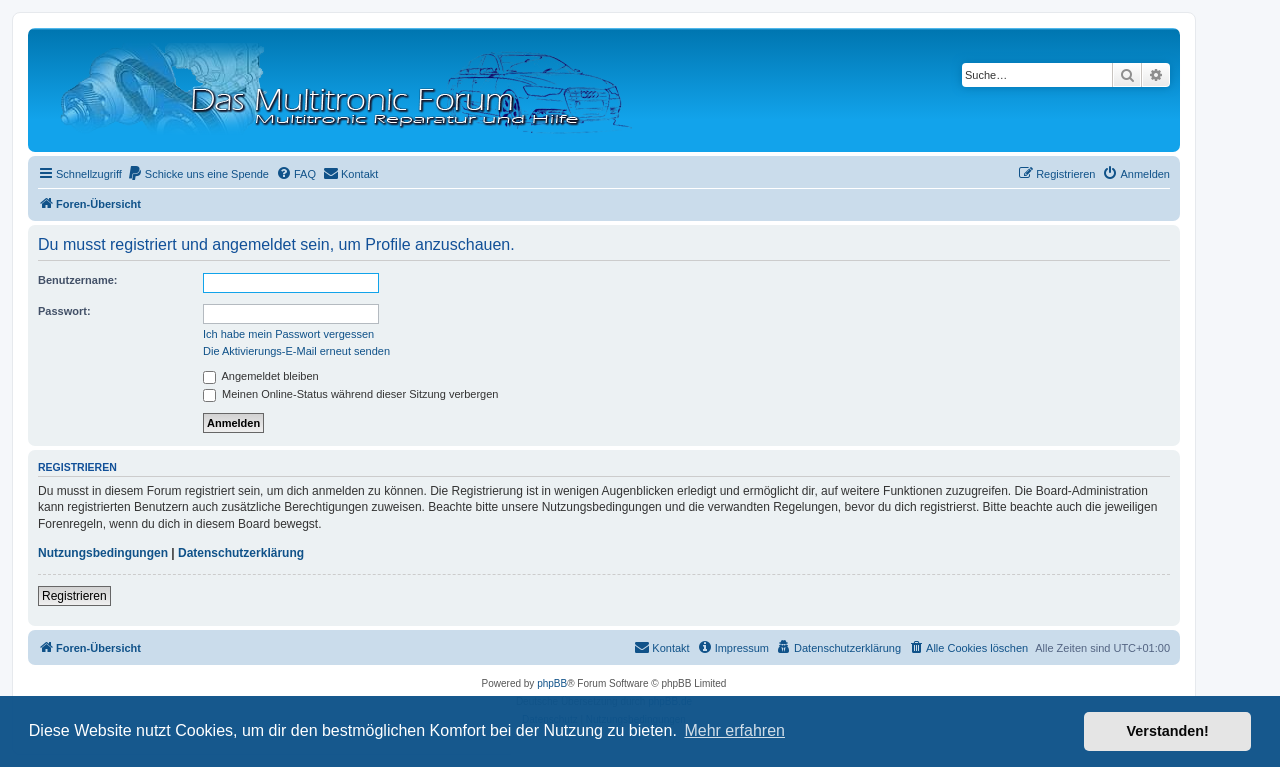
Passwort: (64, 311)
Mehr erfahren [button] (734, 730)
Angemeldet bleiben (261, 376)
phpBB (552, 683)
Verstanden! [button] (1168, 731)
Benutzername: (77, 280)
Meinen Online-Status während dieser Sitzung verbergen (350, 394)
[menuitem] (198, 174)
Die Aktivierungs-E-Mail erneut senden (296, 351)
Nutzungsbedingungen (103, 553)
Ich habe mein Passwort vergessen (288, 334)
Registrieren (74, 596)
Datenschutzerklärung (241, 553)
